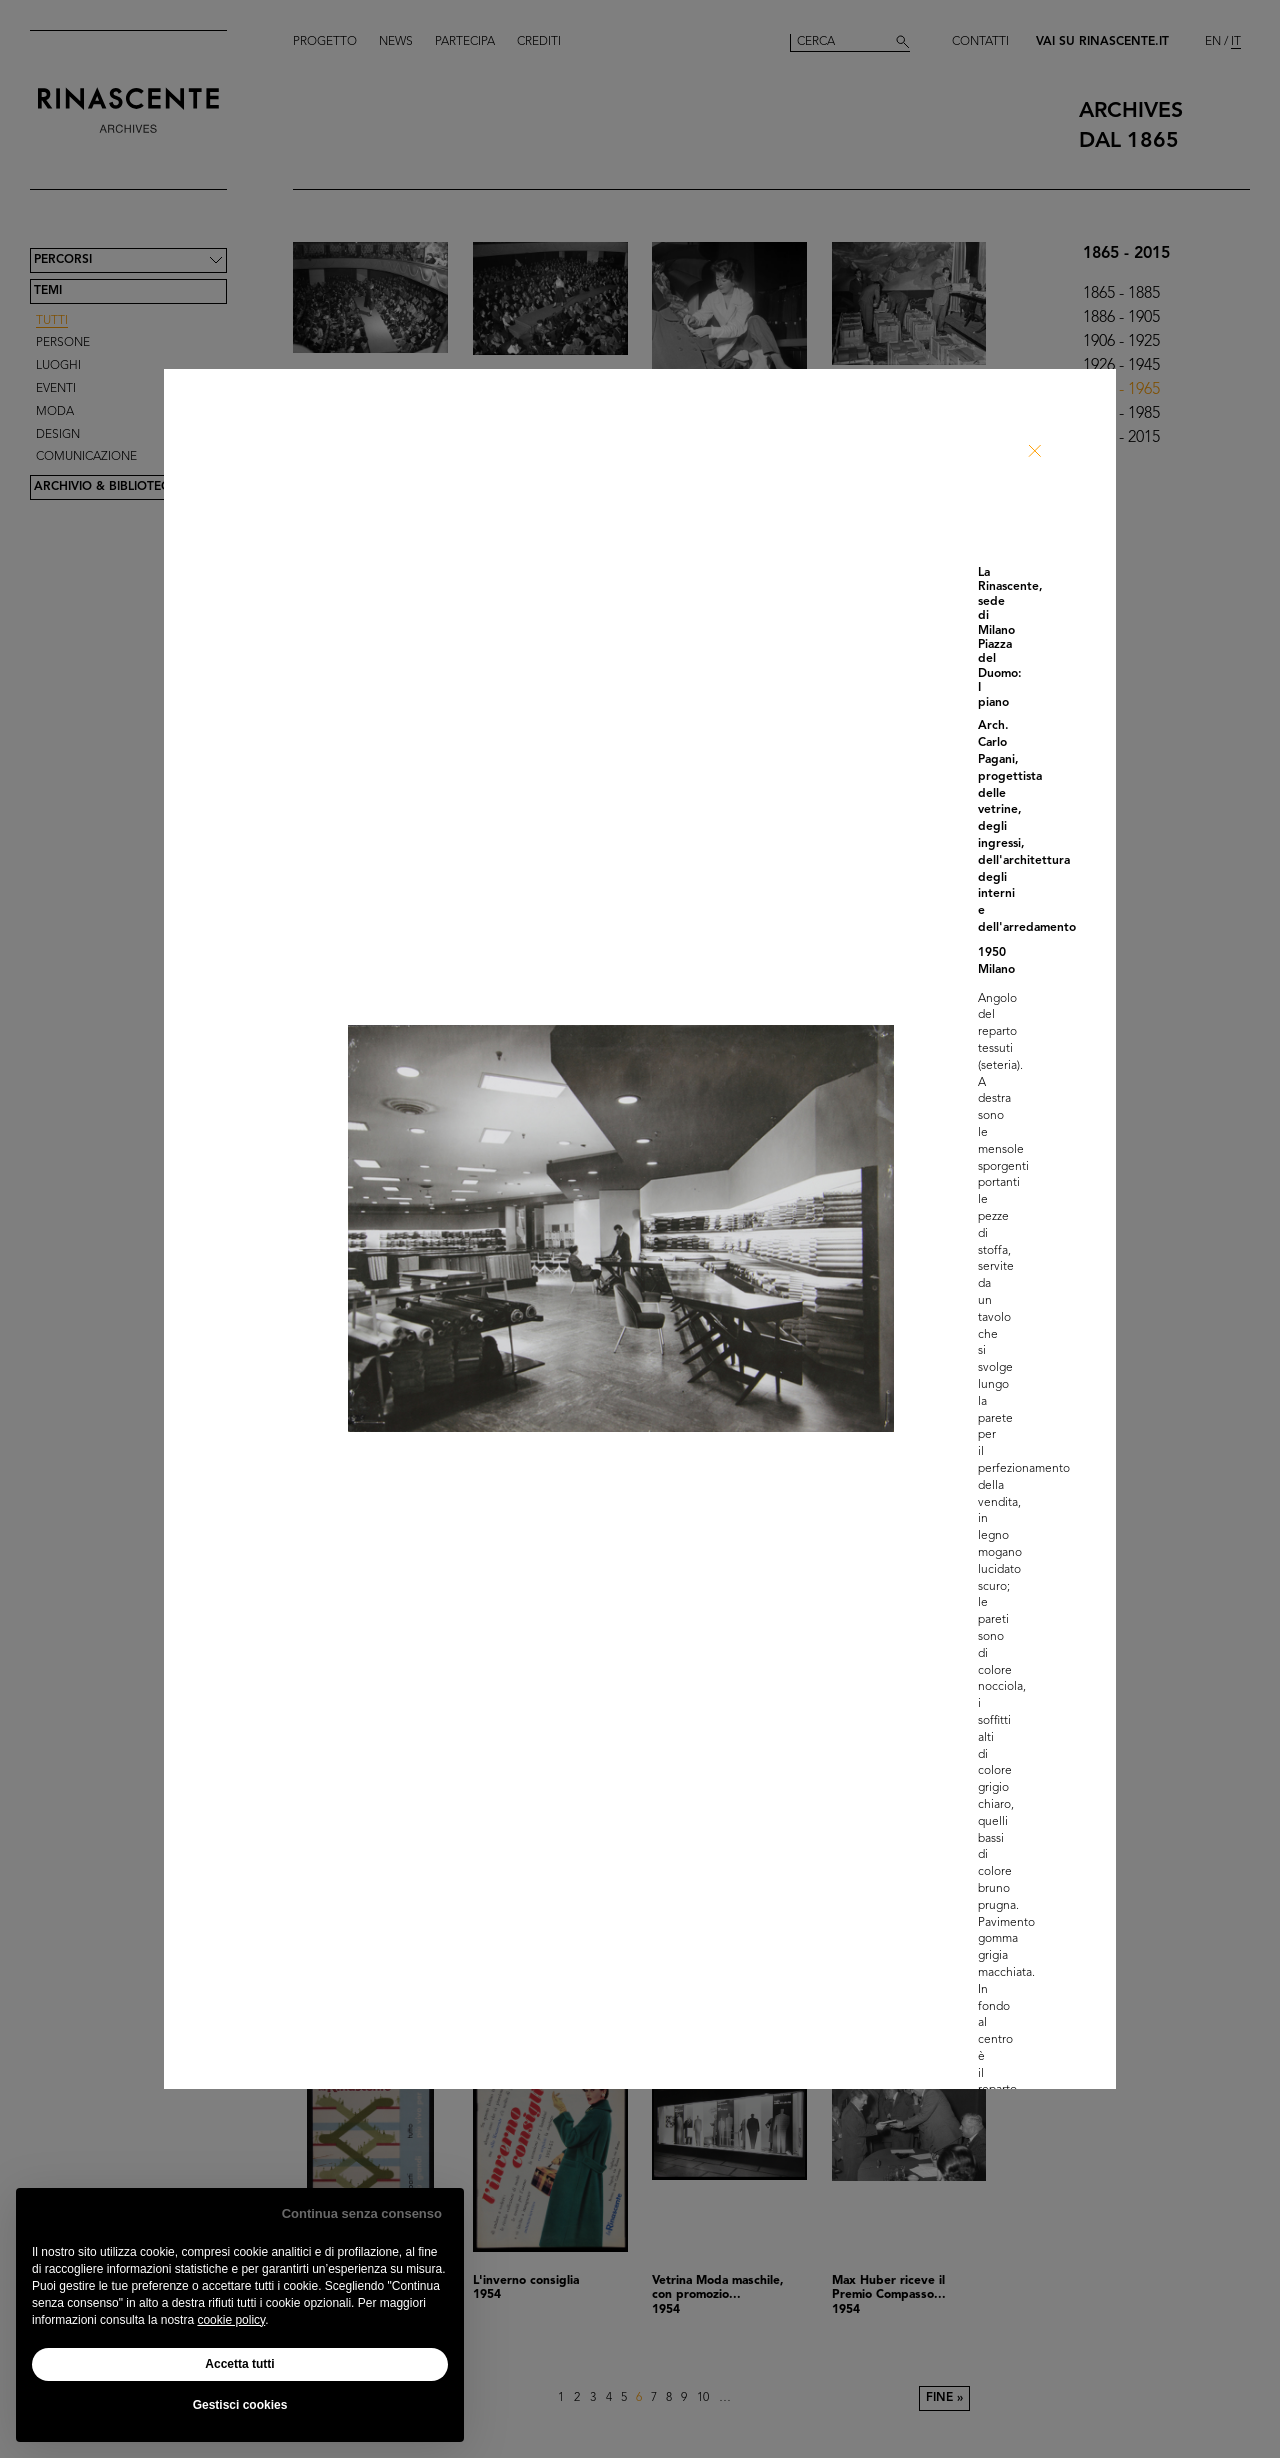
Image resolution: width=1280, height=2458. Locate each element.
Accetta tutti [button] (239, 2364)
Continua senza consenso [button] (362, 2213)
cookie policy (231, 2320)
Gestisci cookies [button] (240, 2405)
